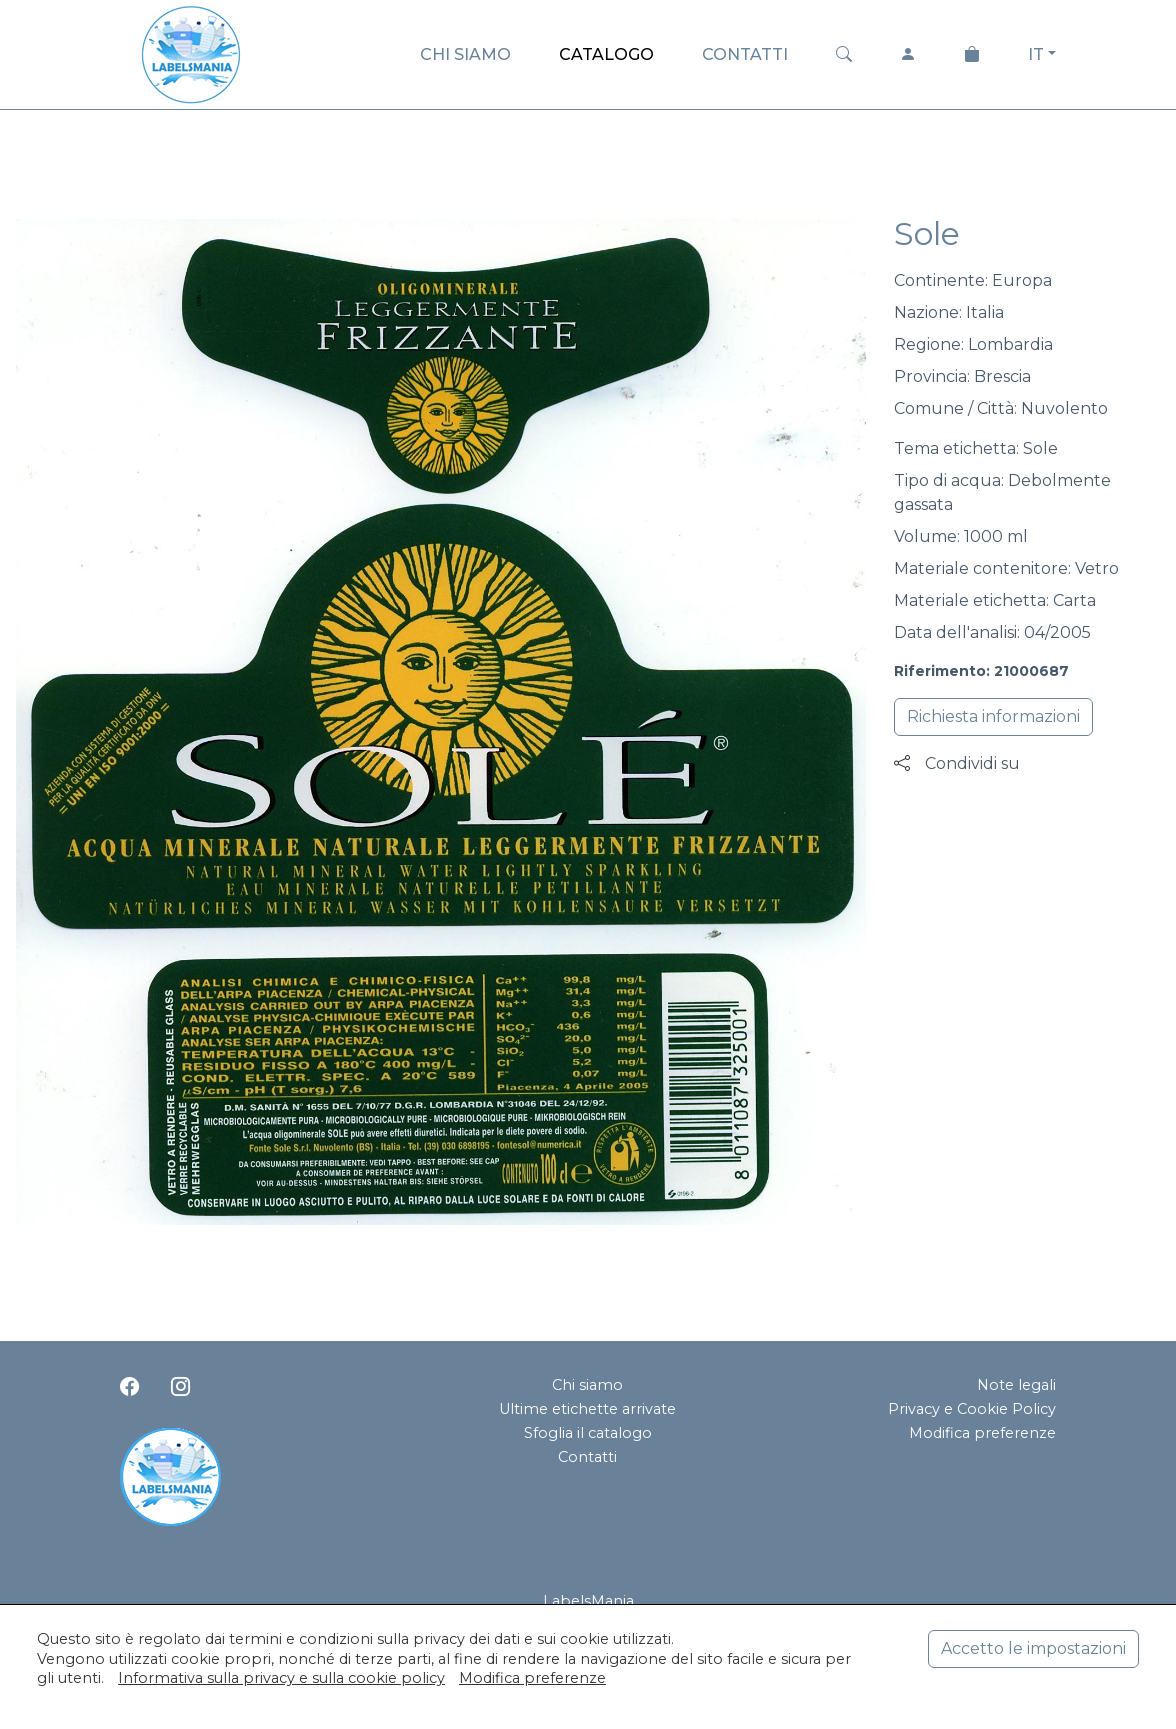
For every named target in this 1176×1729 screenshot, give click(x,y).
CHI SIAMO (465, 54)
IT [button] (1036, 54)
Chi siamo (587, 1385)
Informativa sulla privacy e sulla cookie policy (281, 1678)
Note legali (1016, 1385)
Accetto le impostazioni (1033, 1648)
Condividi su (957, 763)
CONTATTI (745, 54)
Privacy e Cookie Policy (972, 1409)
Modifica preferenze (982, 1433)
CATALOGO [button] (606, 54)
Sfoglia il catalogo (588, 1433)
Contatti (587, 1457)
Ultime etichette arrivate (587, 1409)
